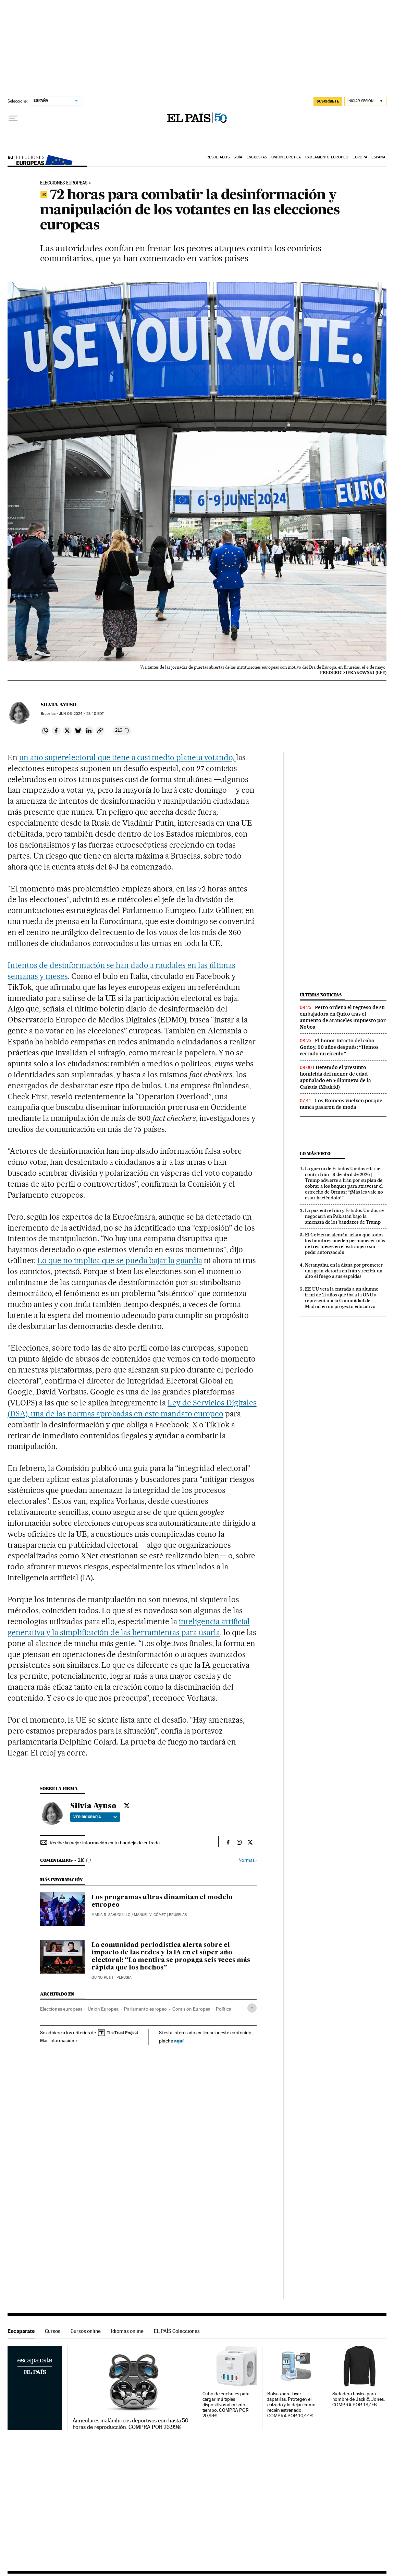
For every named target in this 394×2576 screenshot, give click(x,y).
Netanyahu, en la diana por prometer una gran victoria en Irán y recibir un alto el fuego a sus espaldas (344, 1270)
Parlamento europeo (145, 2009)
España (378, 157)
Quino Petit (102, 1977)
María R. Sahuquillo (111, 1915)
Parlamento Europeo (326, 157)
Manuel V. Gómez (150, 1915)
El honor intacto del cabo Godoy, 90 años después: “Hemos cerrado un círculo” (339, 1047)
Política (223, 2009)
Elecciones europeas (44, 159)
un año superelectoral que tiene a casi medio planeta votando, (127, 757)
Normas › (247, 1860)
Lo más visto (315, 1153)
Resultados (218, 157)
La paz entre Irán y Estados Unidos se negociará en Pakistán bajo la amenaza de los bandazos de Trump (344, 1216)
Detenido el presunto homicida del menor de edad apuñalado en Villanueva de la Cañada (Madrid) (335, 1077)
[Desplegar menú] (13, 118)
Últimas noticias (321, 994)
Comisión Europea (191, 2009)
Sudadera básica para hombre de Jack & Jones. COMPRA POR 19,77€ (358, 2399)
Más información (58, 2040)
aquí (179, 2041)
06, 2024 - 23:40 (81, 713)
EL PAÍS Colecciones (177, 2331)
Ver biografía (95, 1816)
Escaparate (21, 2331)
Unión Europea (286, 157)
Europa (360, 157)
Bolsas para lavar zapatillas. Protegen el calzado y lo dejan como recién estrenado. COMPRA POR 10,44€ (291, 2404)
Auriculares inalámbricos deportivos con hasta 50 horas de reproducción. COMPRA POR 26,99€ (131, 2424)
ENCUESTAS (257, 157)
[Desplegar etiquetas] (252, 2008)
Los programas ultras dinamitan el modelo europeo (162, 1901)
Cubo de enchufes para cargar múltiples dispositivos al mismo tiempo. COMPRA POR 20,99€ (225, 2404)
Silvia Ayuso (58, 705)
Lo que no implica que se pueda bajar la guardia (119, 1260)
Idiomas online (127, 2331)
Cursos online (86, 2331)
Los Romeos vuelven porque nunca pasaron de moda (341, 1104)
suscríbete (328, 101)
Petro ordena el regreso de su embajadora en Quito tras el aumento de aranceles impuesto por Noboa (343, 1017)
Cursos (52, 2331)
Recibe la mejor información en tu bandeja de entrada (105, 1842)
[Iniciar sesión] (365, 101)
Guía (238, 157)
